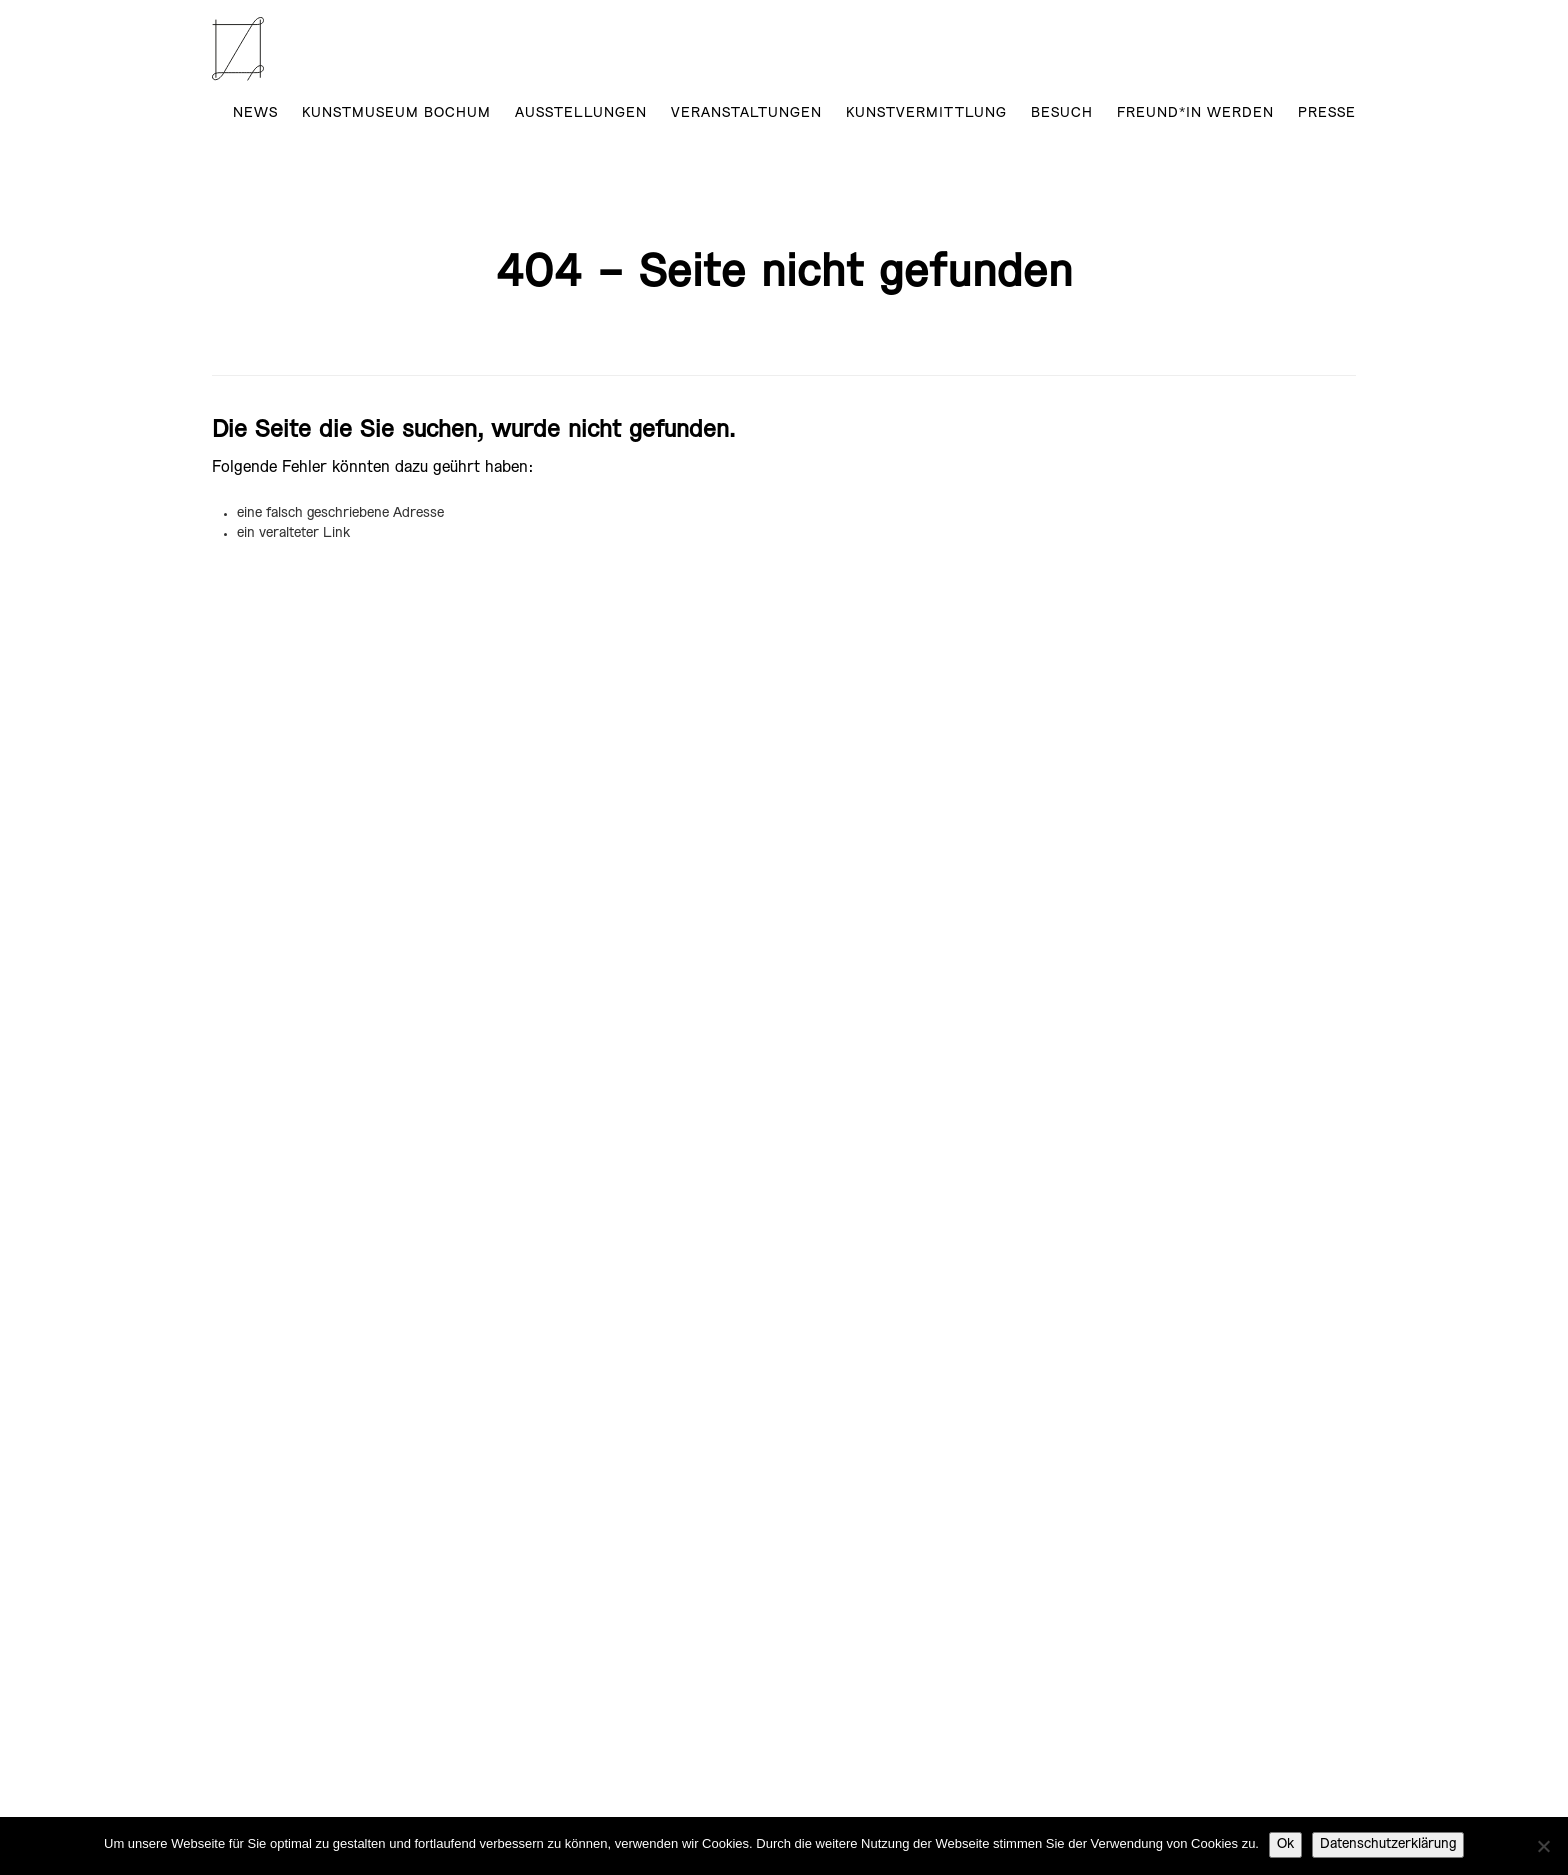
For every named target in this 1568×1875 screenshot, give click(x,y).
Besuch (1062, 113)
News (255, 113)
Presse (1327, 113)
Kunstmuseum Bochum (396, 113)
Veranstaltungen (746, 113)
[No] (1543, 1846)
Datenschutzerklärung (1388, 1844)
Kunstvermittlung (926, 113)
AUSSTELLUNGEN (581, 113)
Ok (1285, 1844)
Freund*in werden (1195, 113)
